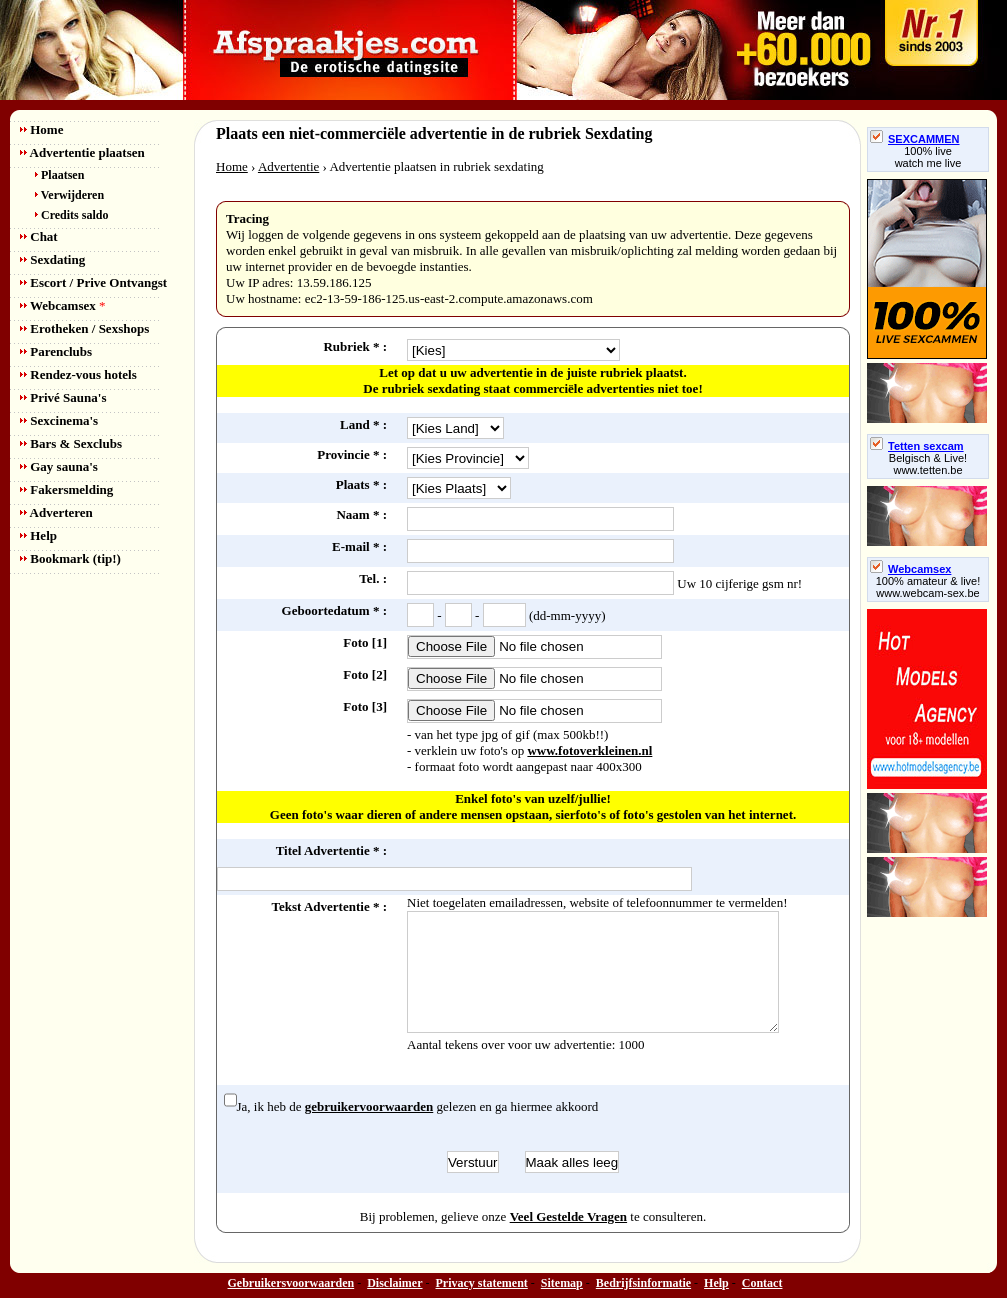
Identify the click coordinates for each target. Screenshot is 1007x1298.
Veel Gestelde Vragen (568, 1216)
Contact (762, 1283)
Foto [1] (365, 642)
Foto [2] (365, 674)
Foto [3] (365, 706)
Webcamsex (62, 305)
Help (38, 535)
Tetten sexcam (917, 446)
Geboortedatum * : (334, 610)
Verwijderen (69, 195)
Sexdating (52, 259)
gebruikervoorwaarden (369, 1106)
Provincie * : (352, 454)
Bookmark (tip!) (70, 558)
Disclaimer (394, 1283)
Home (41, 129)
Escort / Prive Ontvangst (93, 282)
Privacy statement (482, 1283)
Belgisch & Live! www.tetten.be (928, 464)
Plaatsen (59, 175)
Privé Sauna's (63, 397)
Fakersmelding (66, 489)
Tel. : (373, 578)
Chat (39, 236)
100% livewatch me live (928, 157)
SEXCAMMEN (915, 139)
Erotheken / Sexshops (84, 328)
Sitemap (562, 1283)
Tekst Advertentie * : (329, 906)
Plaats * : (361, 484)
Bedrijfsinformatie (643, 1283)
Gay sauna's (59, 466)
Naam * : (361, 514)
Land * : (363, 424)
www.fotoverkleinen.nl (589, 750)
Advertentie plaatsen (82, 152)
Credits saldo (71, 215)
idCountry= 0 (455, 428)
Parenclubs (56, 351)
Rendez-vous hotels (78, 374)
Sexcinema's (59, 420)
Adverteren (56, 512)
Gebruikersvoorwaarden (291, 1283)
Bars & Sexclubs (71, 443)
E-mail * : (359, 546)
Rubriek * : (355, 346)
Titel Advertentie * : (331, 850)
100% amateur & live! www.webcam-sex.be (928, 587)
